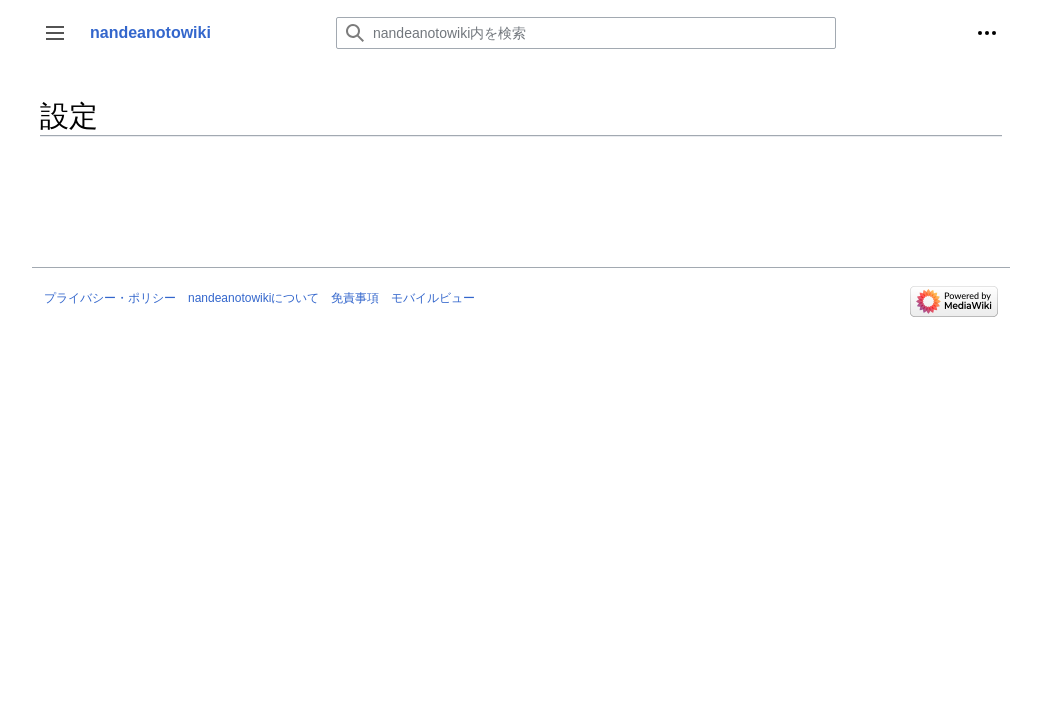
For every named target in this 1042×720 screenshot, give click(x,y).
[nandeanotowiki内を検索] (586, 33)
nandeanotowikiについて (253, 298)
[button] (55, 33)
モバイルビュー (433, 298)
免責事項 (355, 298)
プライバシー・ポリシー (110, 298)
